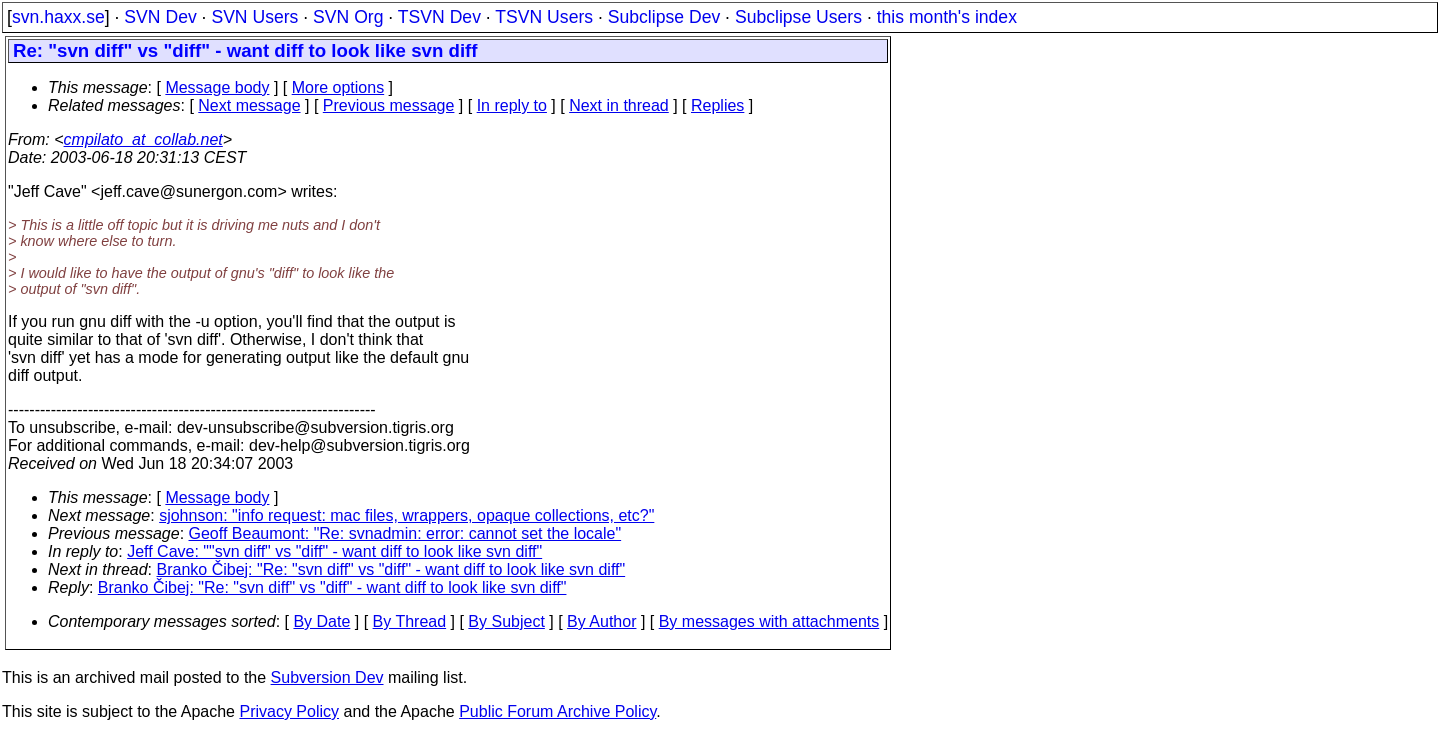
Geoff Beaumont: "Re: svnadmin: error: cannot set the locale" (405, 533)
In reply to (512, 105)
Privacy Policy (289, 711)
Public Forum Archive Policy (557, 711)
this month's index (947, 17)
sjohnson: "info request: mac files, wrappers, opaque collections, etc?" (406, 515)
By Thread (410, 621)
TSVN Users (544, 17)
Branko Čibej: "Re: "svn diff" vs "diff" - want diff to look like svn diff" (391, 569)
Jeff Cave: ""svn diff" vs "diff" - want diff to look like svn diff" (334, 551)
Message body (217, 87)
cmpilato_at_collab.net (143, 139)
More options (338, 87)
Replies (717, 105)
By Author (601, 621)
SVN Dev (160, 17)
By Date (321, 621)
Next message (249, 105)
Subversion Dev (327, 677)
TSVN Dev (439, 17)
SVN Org (348, 17)
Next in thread (619, 105)
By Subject (506, 621)
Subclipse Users (798, 17)
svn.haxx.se (58, 17)
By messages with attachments (769, 621)
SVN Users (254, 17)
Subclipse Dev (664, 17)
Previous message (389, 105)
